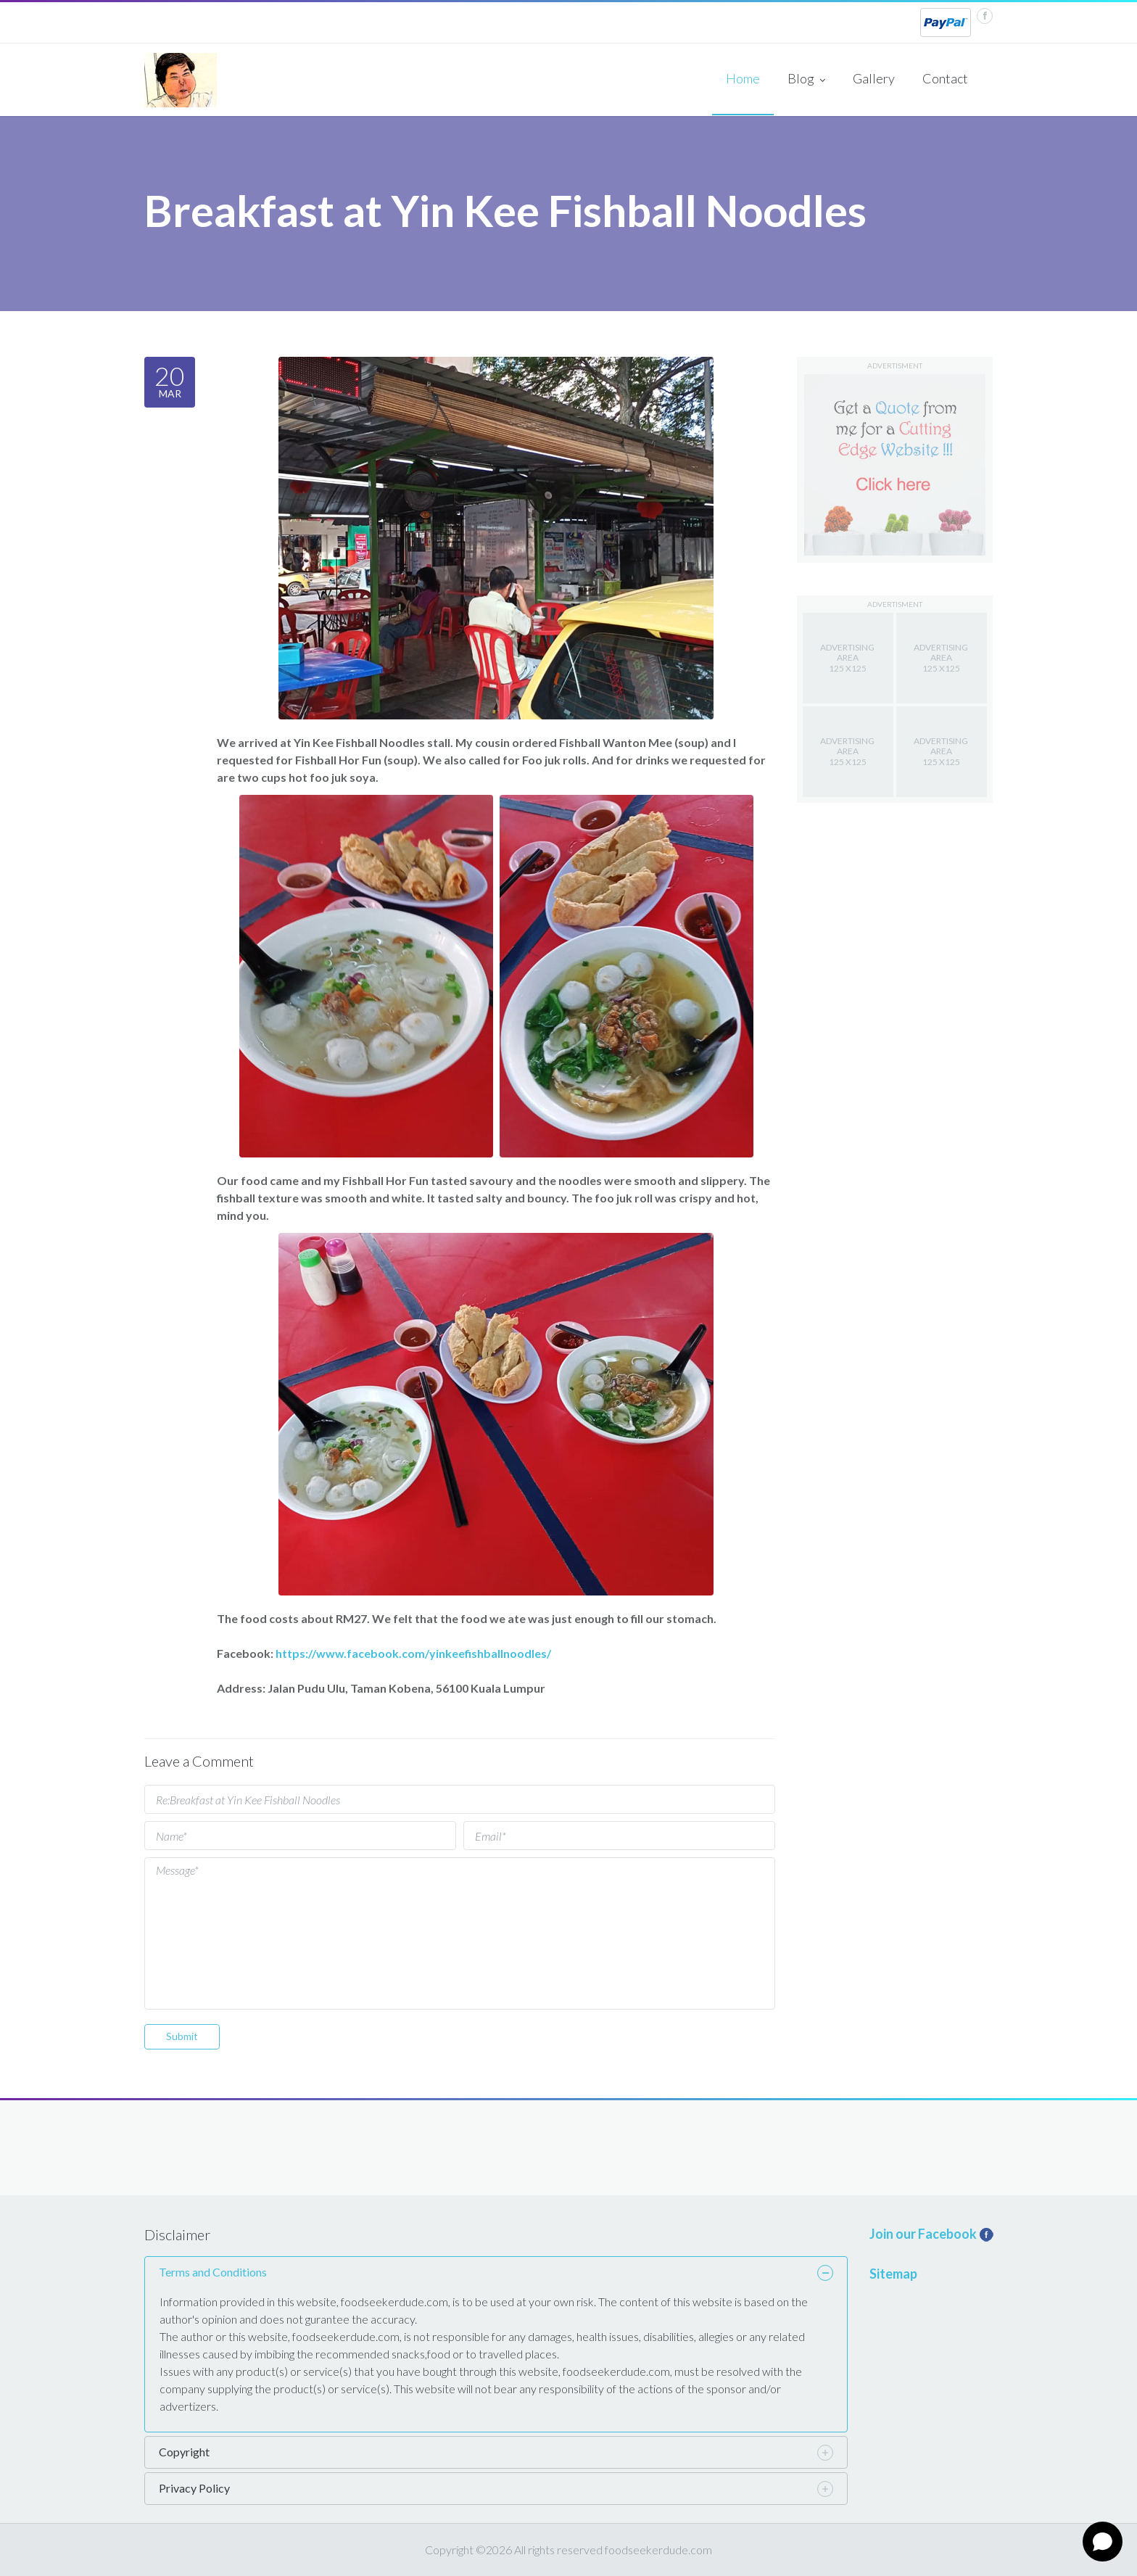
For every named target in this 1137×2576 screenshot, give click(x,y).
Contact (945, 78)
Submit (182, 2036)
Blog (806, 79)
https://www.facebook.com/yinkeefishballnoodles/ (413, 1653)
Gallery (874, 78)
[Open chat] (1102, 2541)
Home (743, 78)
